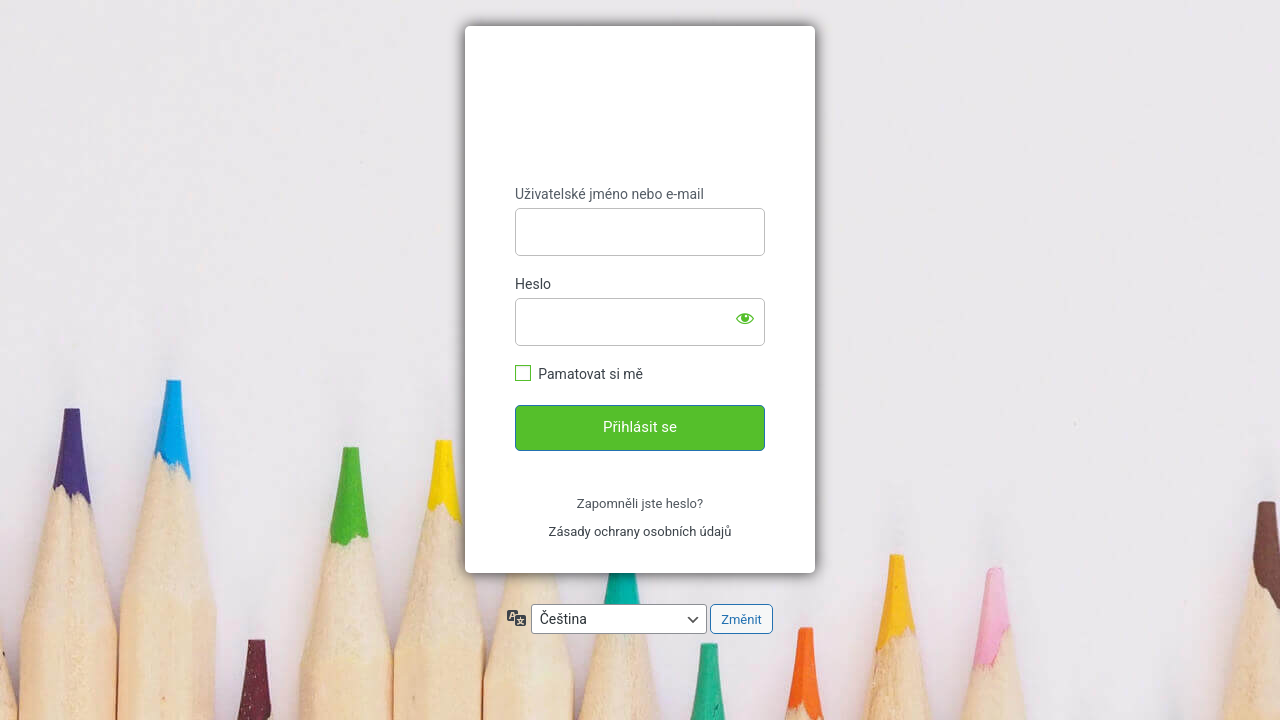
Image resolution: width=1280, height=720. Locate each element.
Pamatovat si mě (590, 374)
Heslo (533, 284)
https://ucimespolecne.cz (640, 106)
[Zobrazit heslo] (745, 318)
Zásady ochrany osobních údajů (640, 531)
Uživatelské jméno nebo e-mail (609, 194)
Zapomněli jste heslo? (640, 503)
